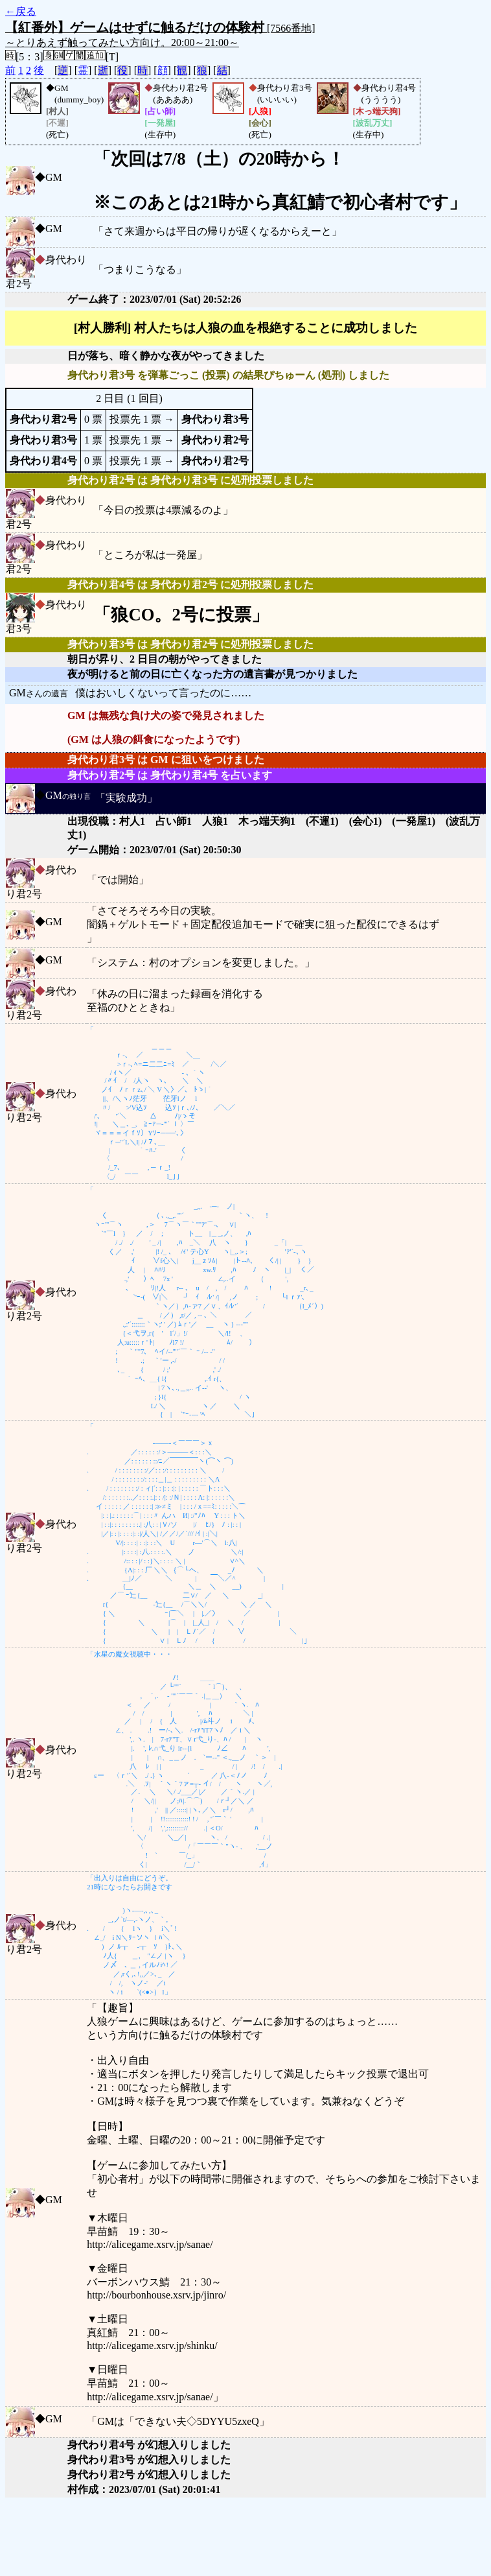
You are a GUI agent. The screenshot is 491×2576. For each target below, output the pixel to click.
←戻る (20, 11)
